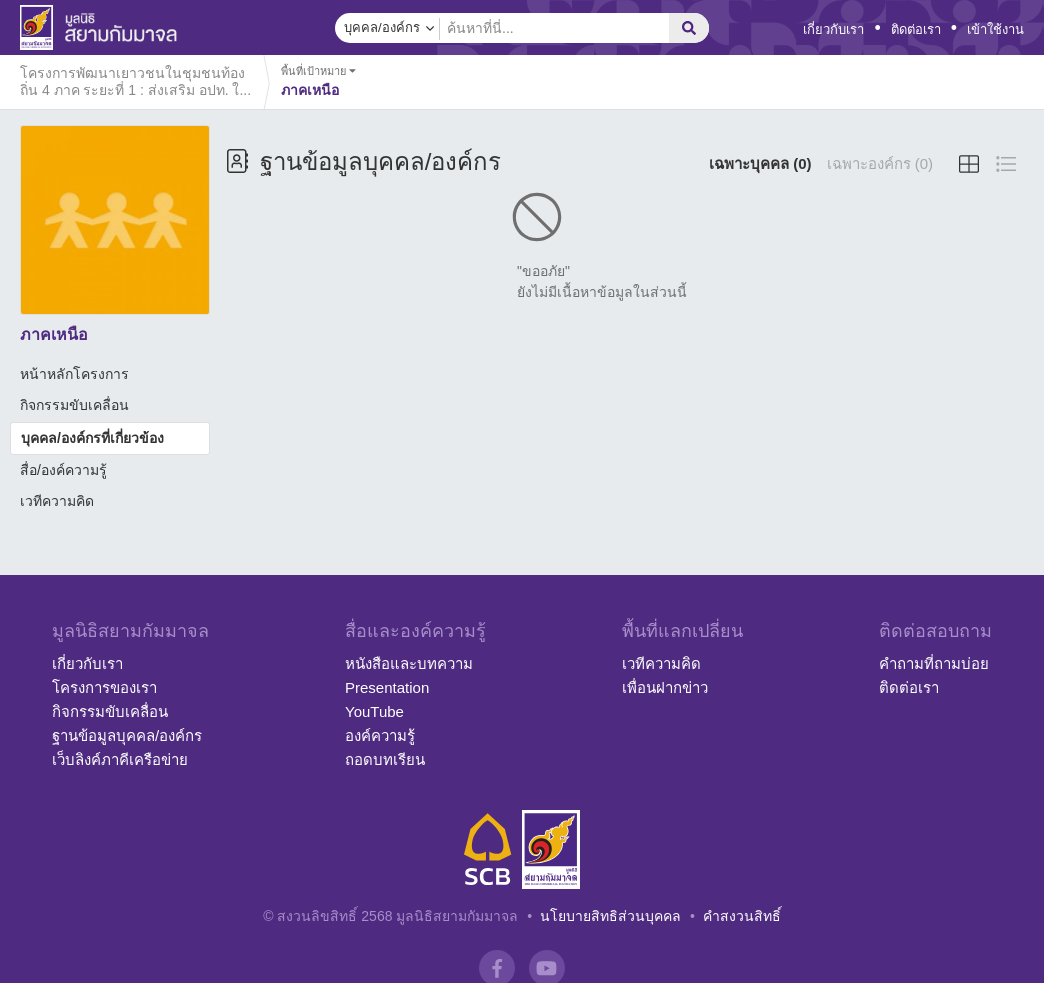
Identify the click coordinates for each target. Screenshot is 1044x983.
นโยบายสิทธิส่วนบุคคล (610, 916)
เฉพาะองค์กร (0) (880, 163)
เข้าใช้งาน (995, 29)
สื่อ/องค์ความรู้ (63, 470)
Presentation (387, 687)
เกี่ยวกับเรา (833, 29)
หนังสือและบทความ (409, 663)
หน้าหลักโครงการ (74, 374)
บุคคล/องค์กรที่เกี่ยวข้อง (92, 438)
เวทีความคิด (57, 501)
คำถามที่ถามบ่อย (934, 663)
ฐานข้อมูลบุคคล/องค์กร (127, 735)
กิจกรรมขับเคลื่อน (74, 405)
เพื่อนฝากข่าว (665, 687)
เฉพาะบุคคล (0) (760, 163)
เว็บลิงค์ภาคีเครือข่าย (120, 759)
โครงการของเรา (104, 687)
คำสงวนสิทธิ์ (742, 916)
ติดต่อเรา (916, 29)
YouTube (374, 711)
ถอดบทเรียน (385, 759)
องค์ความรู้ (380, 735)
